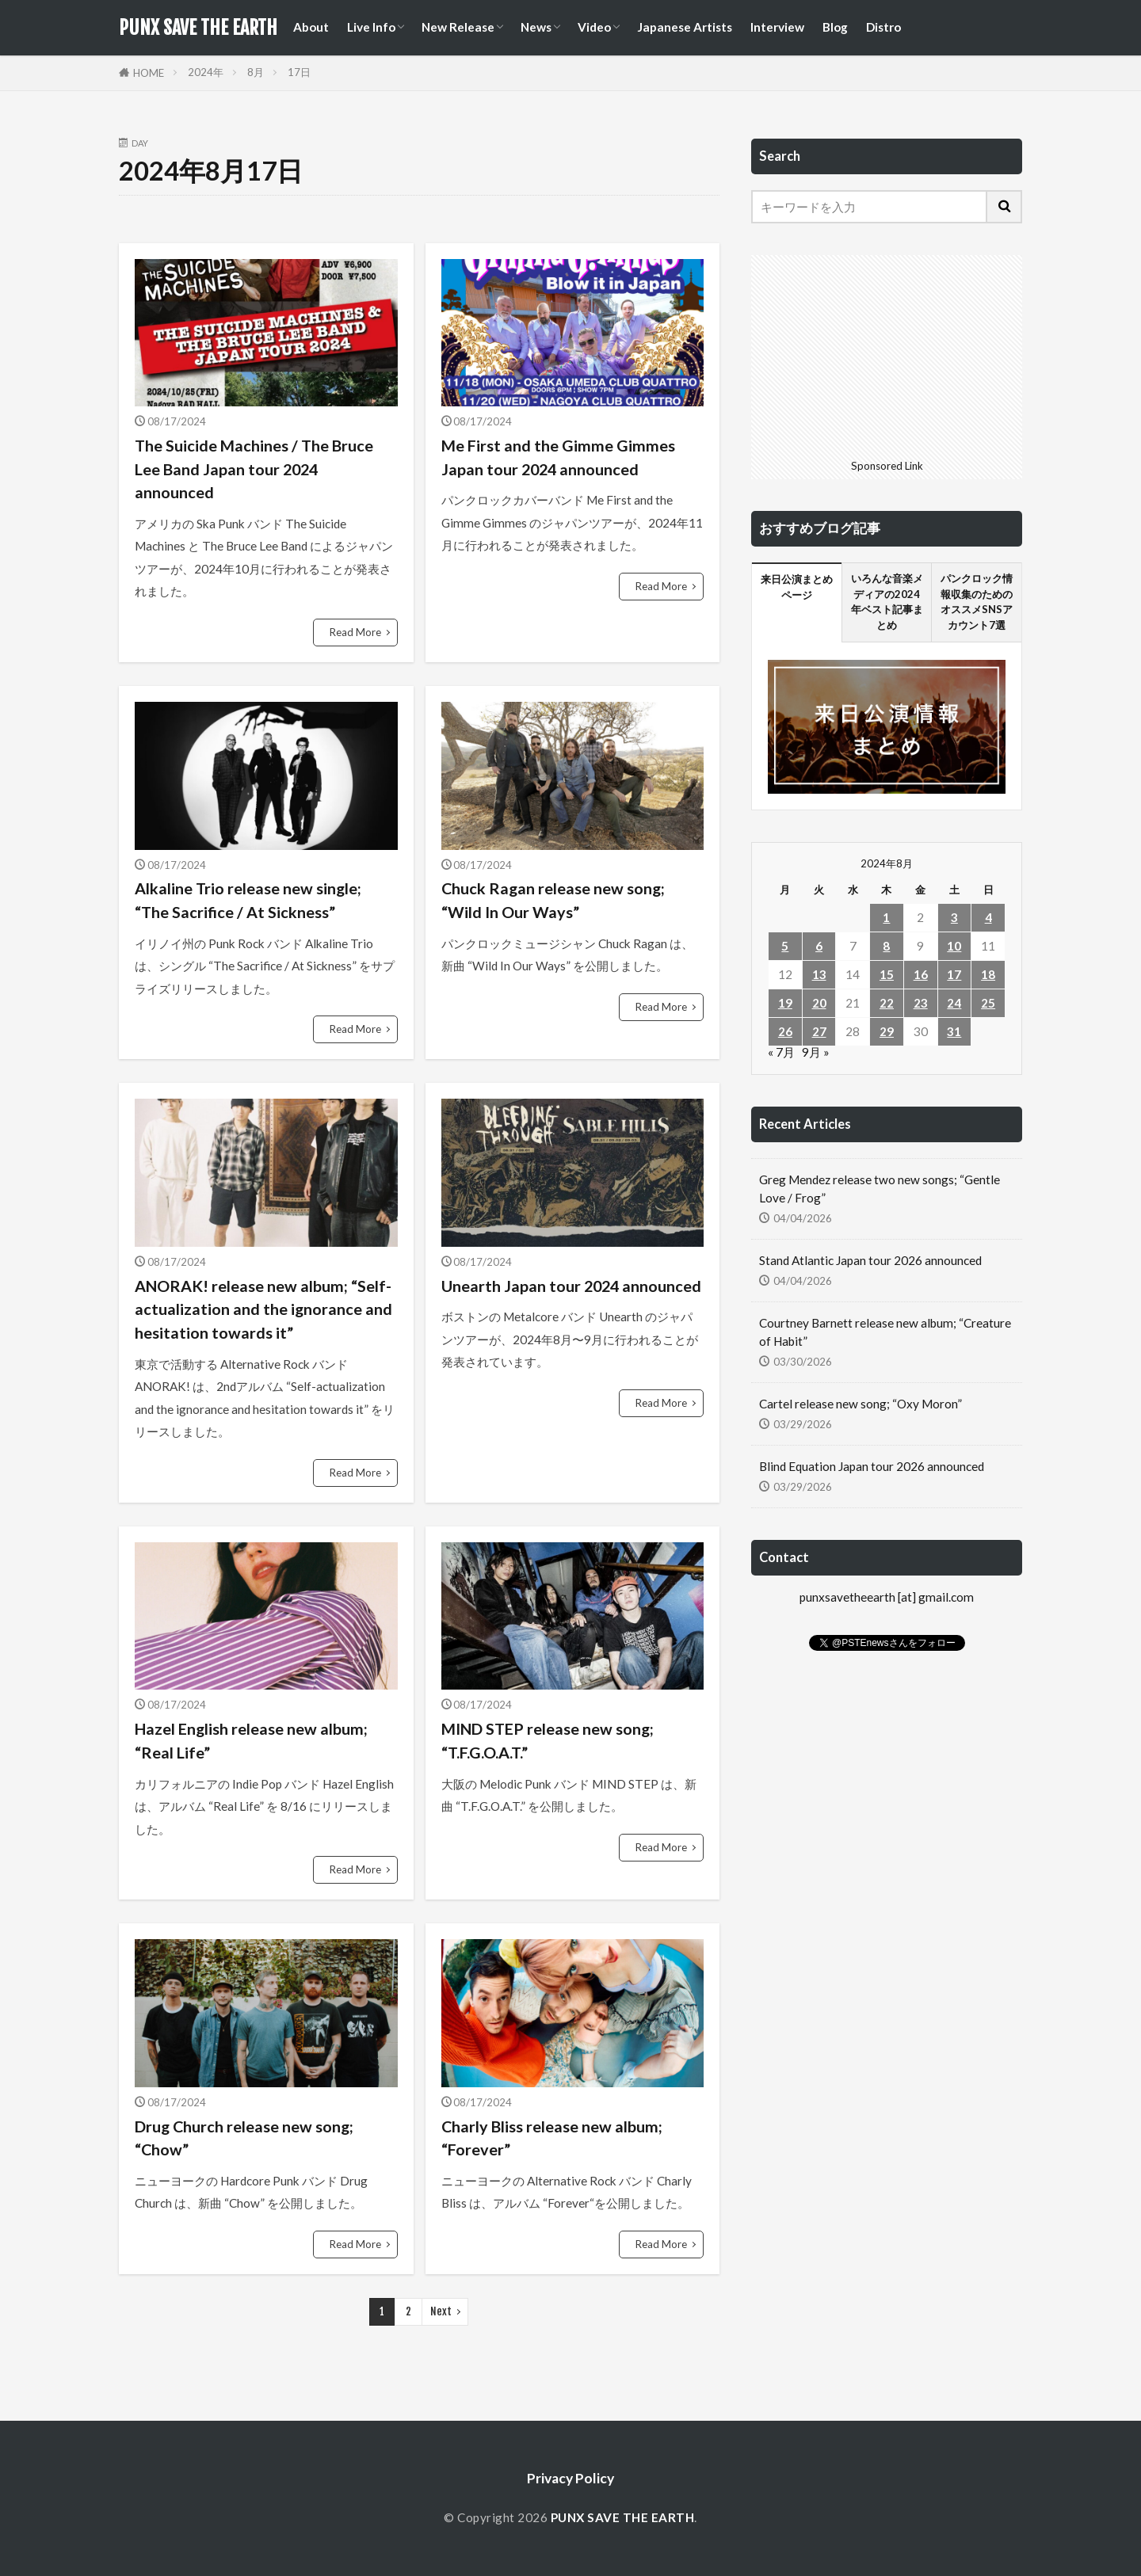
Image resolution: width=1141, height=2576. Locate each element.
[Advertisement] (886, 354)
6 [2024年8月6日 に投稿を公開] (818, 946)
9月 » (816, 1052)
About (311, 27)
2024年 (205, 72)
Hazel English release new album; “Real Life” (251, 1740)
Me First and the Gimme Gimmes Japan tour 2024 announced (558, 457)
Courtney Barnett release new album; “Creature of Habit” (885, 1332)
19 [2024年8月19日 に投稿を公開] (785, 1003)
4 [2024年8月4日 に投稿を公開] (988, 917)
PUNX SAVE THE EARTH (198, 27)
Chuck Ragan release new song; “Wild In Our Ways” (553, 899)
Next (441, 2311)
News (536, 27)
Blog (835, 27)
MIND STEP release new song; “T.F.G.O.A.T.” (547, 1740)
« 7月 (781, 1052)
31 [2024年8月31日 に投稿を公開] (954, 1031)
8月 (255, 72)
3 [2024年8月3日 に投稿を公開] (954, 917)
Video (594, 27)
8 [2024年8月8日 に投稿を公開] (886, 946)
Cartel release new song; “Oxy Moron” (860, 1404)
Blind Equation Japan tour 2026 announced (871, 1466)
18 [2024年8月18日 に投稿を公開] (988, 974)
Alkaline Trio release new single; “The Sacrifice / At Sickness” (248, 899)
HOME (148, 73)
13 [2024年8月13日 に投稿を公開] (819, 974)
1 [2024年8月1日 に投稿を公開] (886, 917)
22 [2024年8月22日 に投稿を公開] (887, 1003)
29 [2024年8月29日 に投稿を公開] (887, 1031)
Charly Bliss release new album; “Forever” (551, 2138)
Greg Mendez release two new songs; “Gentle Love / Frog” (879, 1188)
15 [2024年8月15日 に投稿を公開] (887, 974)
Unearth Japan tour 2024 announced (571, 1285)
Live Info (371, 27)
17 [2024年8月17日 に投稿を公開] (954, 974)
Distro (883, 27)
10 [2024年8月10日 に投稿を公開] (954, 946)
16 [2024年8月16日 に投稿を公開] (921, 974)
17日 (299, 72)
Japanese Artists (684, 27)
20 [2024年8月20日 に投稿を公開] (819, 1003)
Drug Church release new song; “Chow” (244, 2138)
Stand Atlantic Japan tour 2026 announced (870, 1260)
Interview (777, 27)
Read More (355, 632)
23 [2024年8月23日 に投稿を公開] (921, 1003)
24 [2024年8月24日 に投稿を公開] (954, 1003)
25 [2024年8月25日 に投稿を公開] (988, 1003)
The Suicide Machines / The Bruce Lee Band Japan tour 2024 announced (254, 468)
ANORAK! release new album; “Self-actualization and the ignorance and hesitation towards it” (263, 1309)
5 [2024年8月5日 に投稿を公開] (784, 946)
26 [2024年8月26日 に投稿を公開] (785, 1031)
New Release (458, 27)
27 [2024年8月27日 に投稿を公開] (819, 1031)
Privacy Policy (570, 2478)
